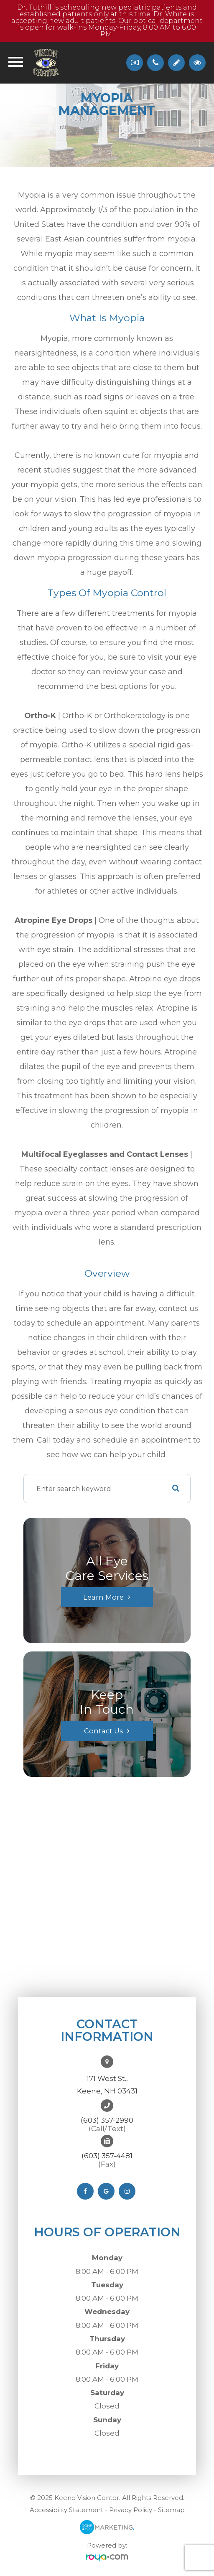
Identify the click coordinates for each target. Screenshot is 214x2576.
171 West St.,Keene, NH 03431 (107, 2084)
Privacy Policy (130, 2510)
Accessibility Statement (66, 2510)
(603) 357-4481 (107, 2156)
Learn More (103, 1597)
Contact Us (103, 1731)
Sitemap (171, 2510)
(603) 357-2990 (107, 2120)
